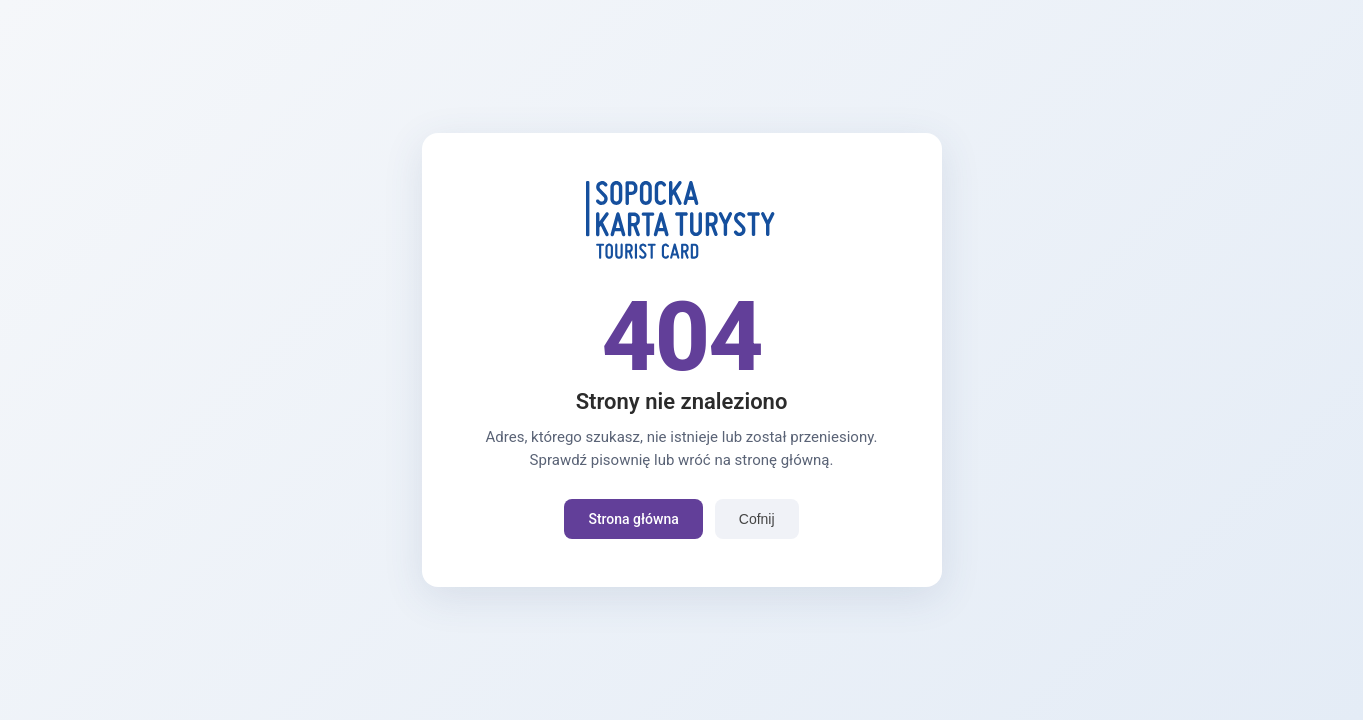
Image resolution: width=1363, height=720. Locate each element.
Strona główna (633, 519)
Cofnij (757, 519)
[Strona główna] (682, 255)
